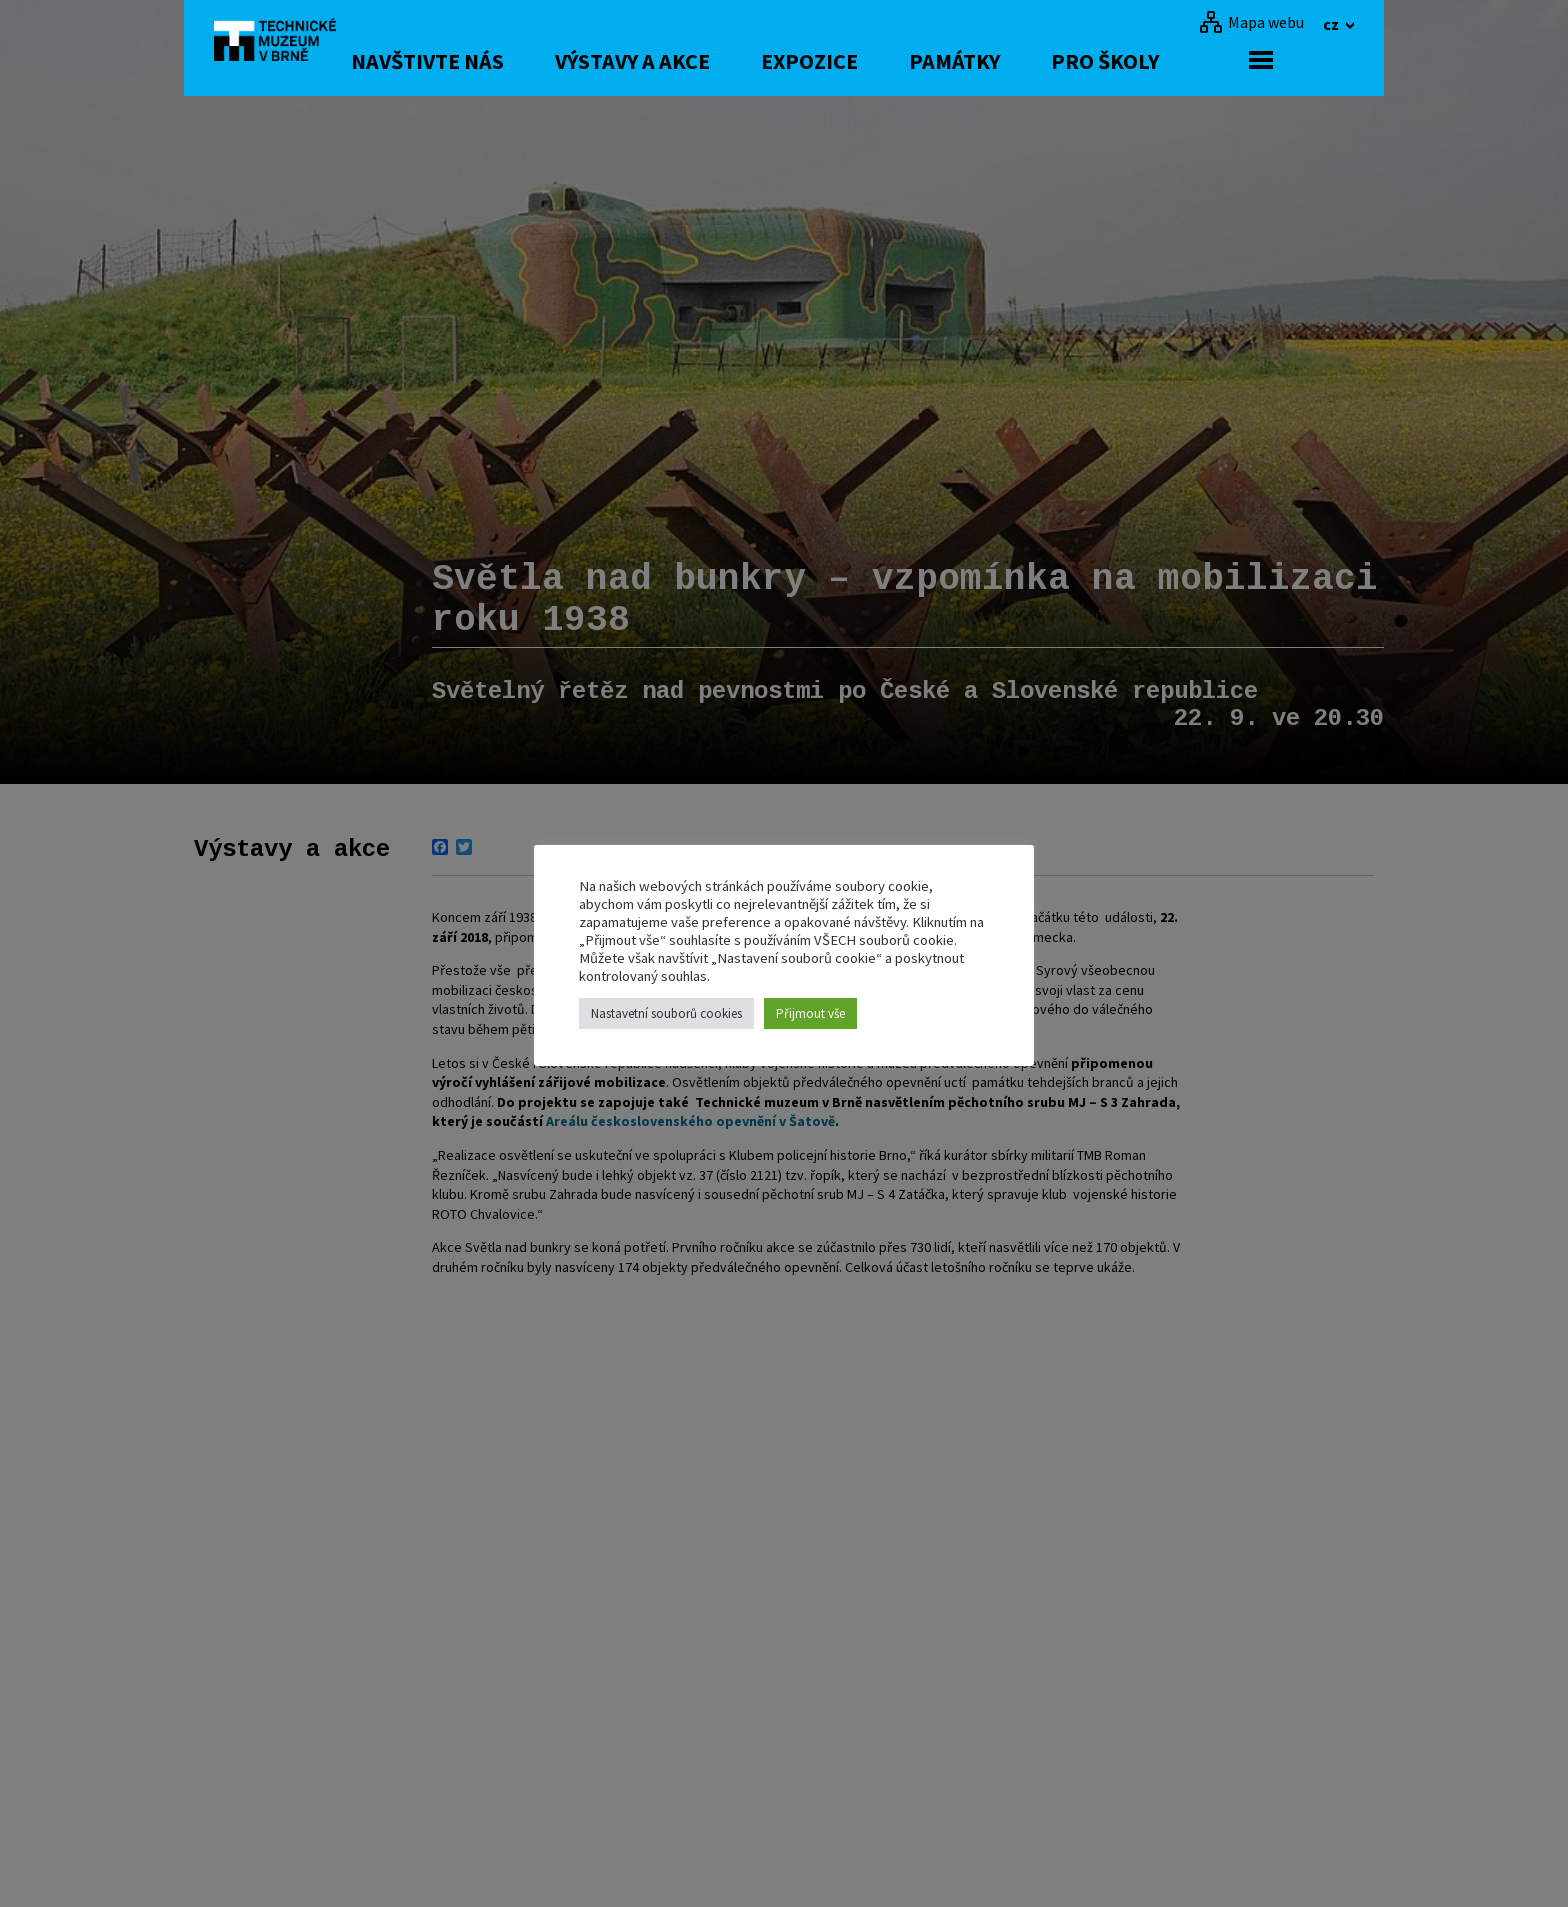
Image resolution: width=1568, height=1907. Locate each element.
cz (1332, 24)
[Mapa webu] (1251, 22)
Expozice (890, 61)
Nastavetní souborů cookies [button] (666, 1013)
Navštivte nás (508, 61)
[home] (288, 45)
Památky (1035, 61)
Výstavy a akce (713, 61)
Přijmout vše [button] (810, 1013)
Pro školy (1186, 61)
